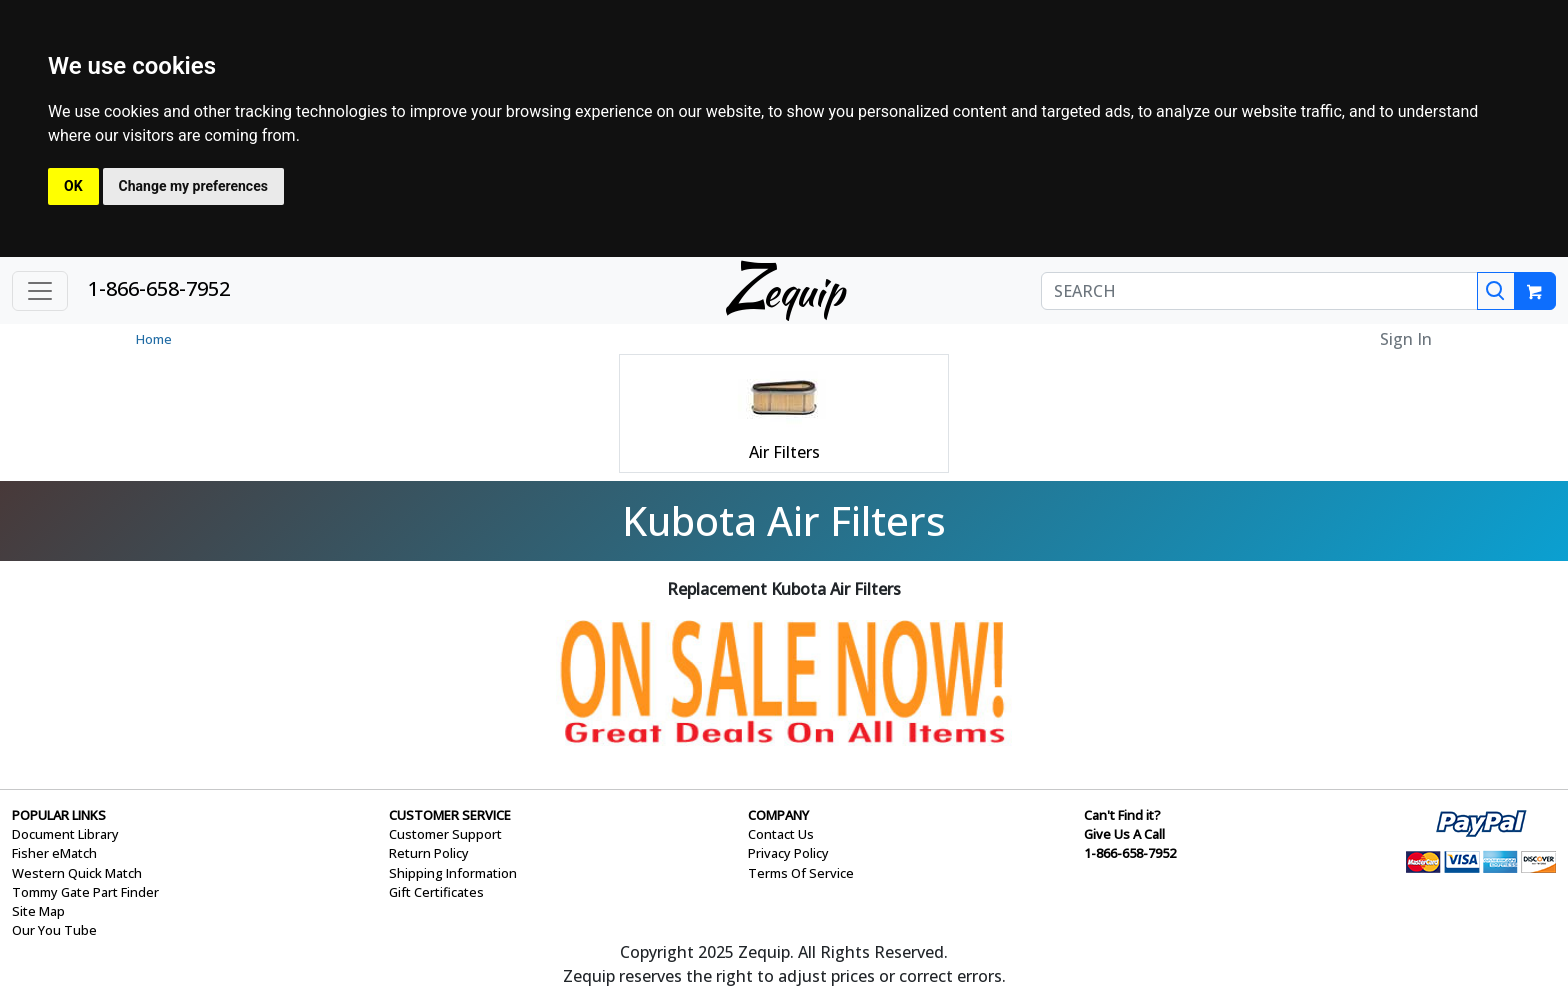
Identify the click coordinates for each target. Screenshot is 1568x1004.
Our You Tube (54, 930)
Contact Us (781, 834)
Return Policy (429, 853)
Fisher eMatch (54, 853)
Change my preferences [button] (193, 186)
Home (154, 339)
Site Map (38, 911)
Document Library (65, 834)
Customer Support (445, 834)
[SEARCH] (1259, 291)
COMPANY (778, 815)
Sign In (1406, 339)
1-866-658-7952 (159, 288)
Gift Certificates (436, 892)
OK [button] (73, 186)
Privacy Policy (788, 853)
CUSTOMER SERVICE (450, 815)
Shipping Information (453, 873)
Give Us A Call (1124, 834)
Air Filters (784, 452)
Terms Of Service (801, 873)
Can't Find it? (1122, 815)
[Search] (1496, 291)
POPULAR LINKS (59, 815)
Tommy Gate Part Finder (85, 892)
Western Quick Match (77, 873)
